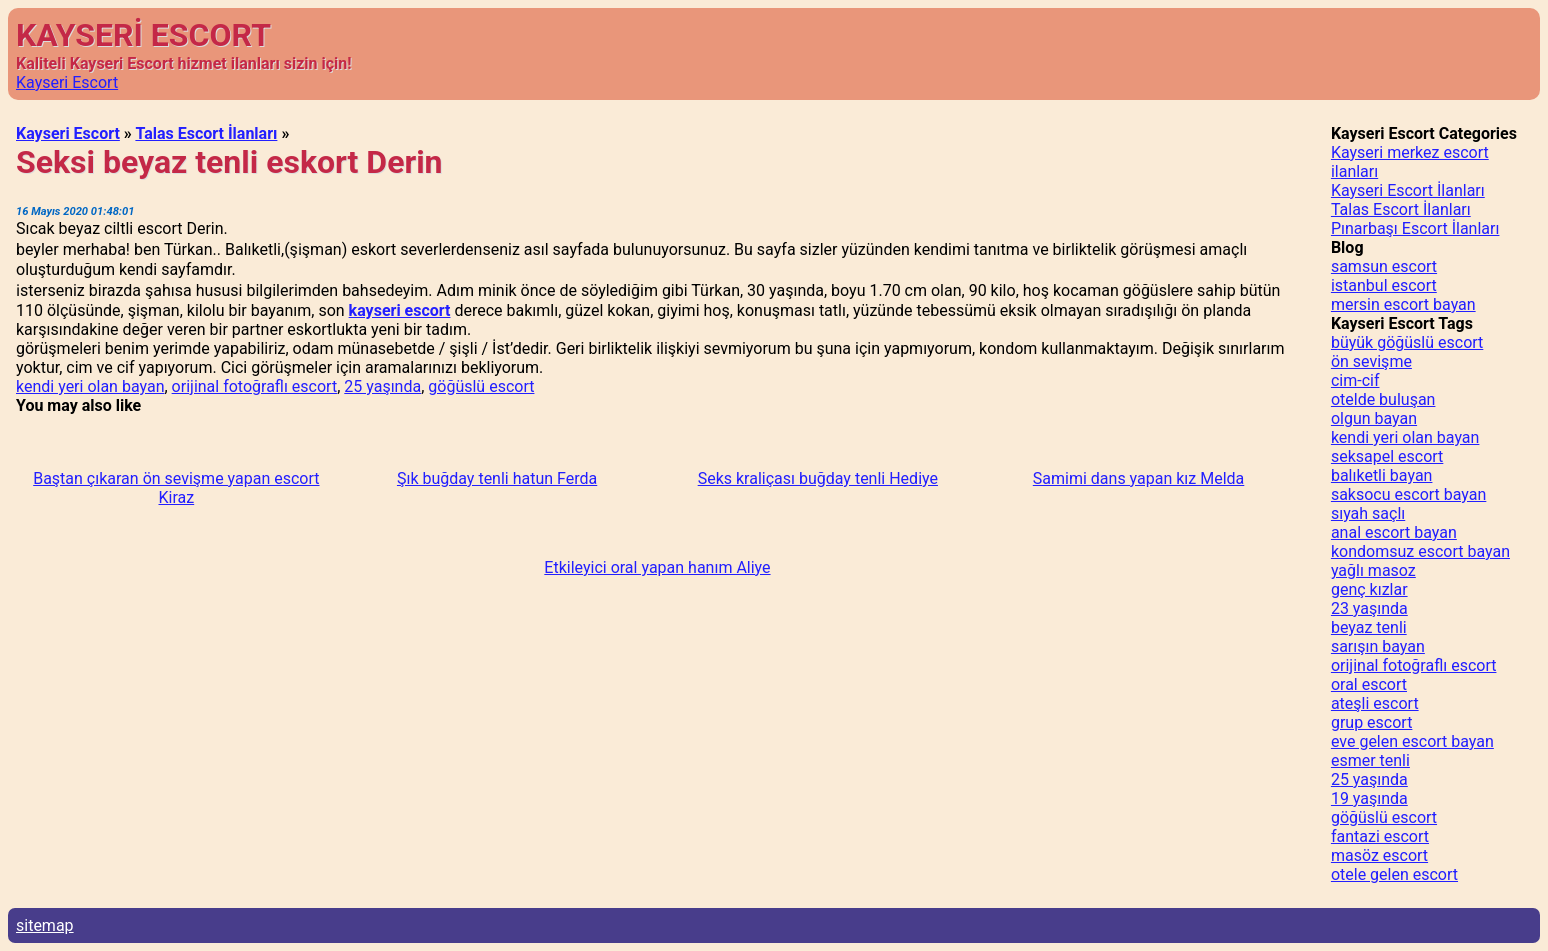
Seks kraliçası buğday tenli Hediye (818, 478)
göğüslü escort (481, 386)
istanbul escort (1384, 285)
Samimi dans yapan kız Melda (1139, 478)
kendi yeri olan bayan (90, 386)
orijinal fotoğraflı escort (255, 386)
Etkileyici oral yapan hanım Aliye (657, 567)
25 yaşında (382, 386)
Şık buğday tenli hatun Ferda (497, 478)
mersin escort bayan (1403, 304)
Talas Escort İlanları (206, 133)
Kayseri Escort (67, 82)
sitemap (45, 925)
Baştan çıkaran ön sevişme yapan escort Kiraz (176, 488)
